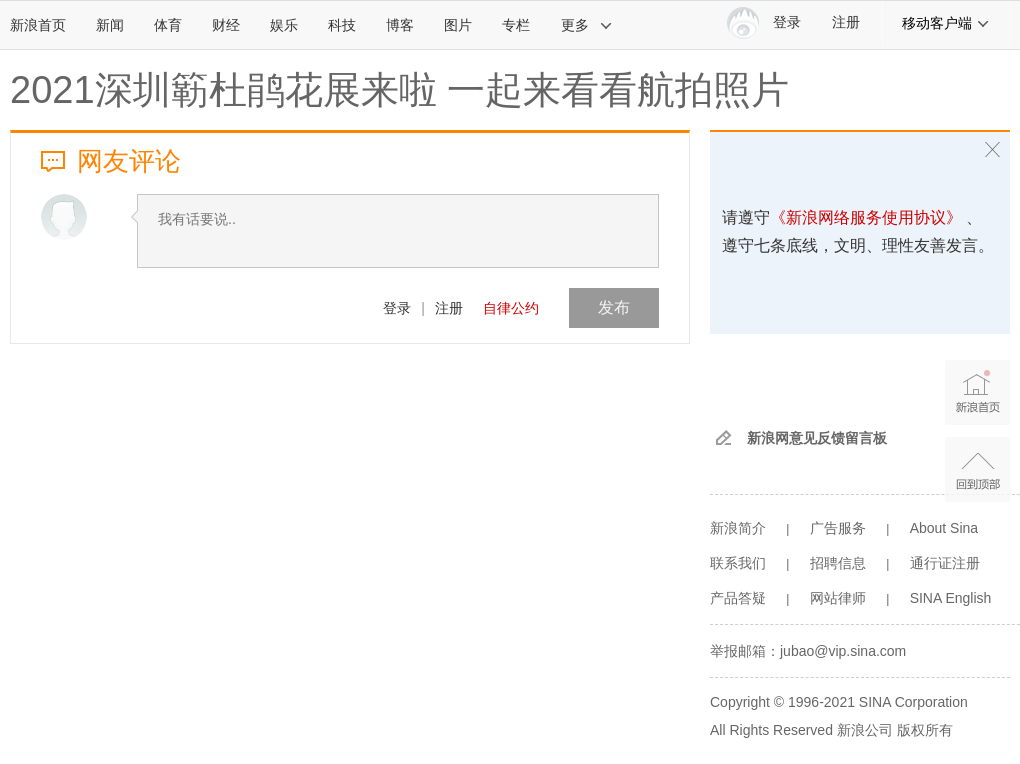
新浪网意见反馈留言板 (817, 438)
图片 (458, 25)
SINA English (951, 598)
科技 (342, 25)
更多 (587, 25)
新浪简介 (738, 528)
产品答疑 (738, 598)
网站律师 (838, 598)
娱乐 (284, 25)
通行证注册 (945, 563)
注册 (846, 22)
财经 (226, 25)
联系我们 (738, 563)
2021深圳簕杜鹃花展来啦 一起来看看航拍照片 (399, 90)
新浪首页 (38, 25)
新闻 (110, 25)
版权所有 (925, 730)
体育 (168, 25)
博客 (400, 25)
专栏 (516, 25)
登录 (397, 308)
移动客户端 (946, 23)
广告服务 (838, 528)
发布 (614, 307)
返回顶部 (977, 469)
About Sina (944, 528)
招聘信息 (838, 563)
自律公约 (511, 308)
